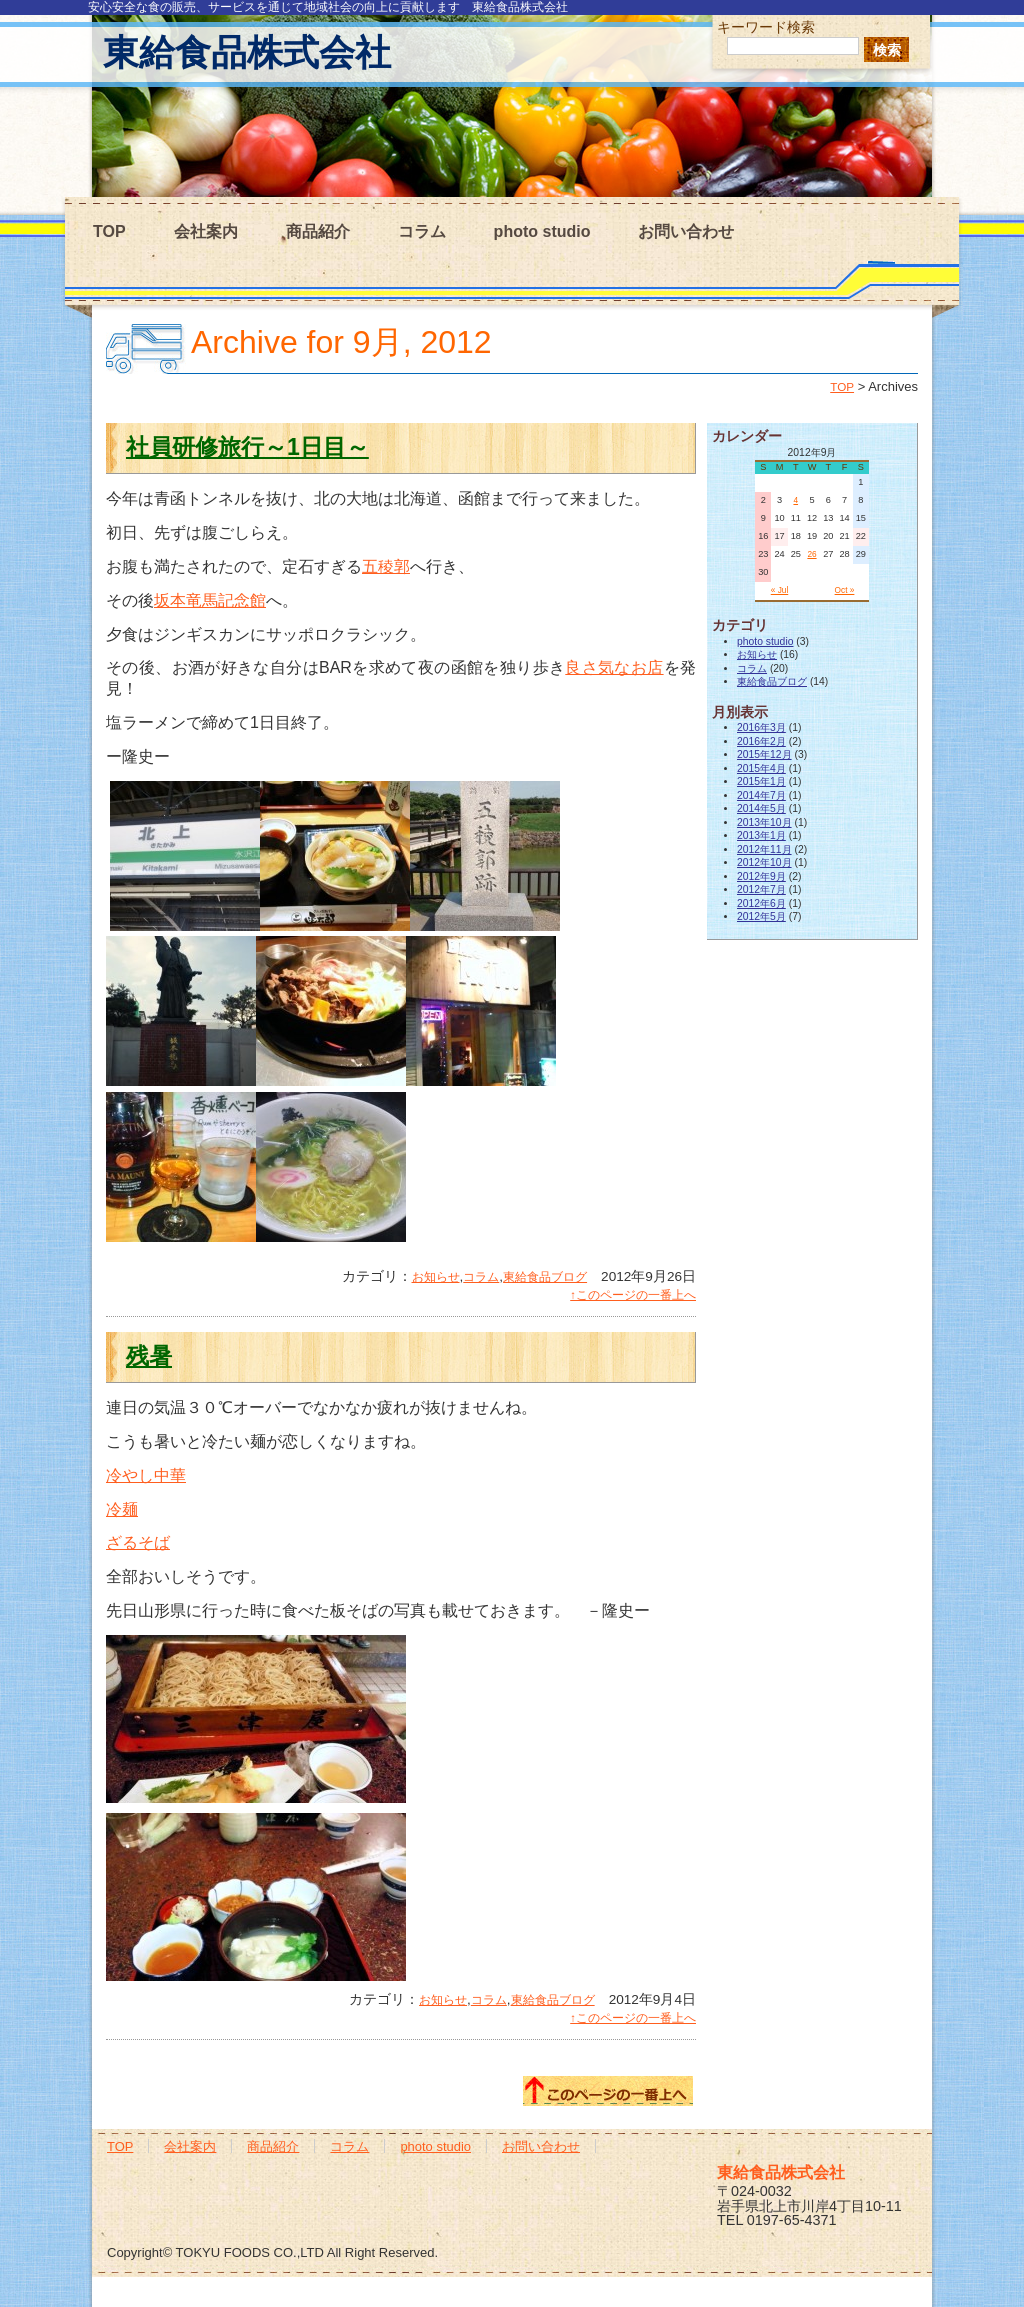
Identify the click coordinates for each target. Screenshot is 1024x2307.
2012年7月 (761, 889)
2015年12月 (764, 754)
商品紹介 (318, 231)
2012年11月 (764, 849)
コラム (422, 231)
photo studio (542, 231)
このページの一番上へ (608, 2091)
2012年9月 (761, 876)
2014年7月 (761, 795)
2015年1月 (761, 781)
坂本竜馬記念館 (210, 600)
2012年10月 (764, 862)
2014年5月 (761, 808)
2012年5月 (761, 916)
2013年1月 (761, 835)
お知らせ (436, 1277)
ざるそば (138, 1542)
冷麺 (122, 1509)
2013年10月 (764, 822)
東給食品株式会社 (247, 52)
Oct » (845, 590)
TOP (109, 231)
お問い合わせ (686, 231)
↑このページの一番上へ (633, 1295)
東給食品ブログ (545, 1277)
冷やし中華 (146, 1475)
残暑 (149, 1356)
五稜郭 (386, 566)
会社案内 (206, 231)
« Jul (780, 590)
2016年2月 (761, 741)
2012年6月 (761, 903)
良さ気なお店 (614, 667)
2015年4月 (761, 768)
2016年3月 (761, 727)
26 (811, 554)
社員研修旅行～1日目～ (247, 447)
